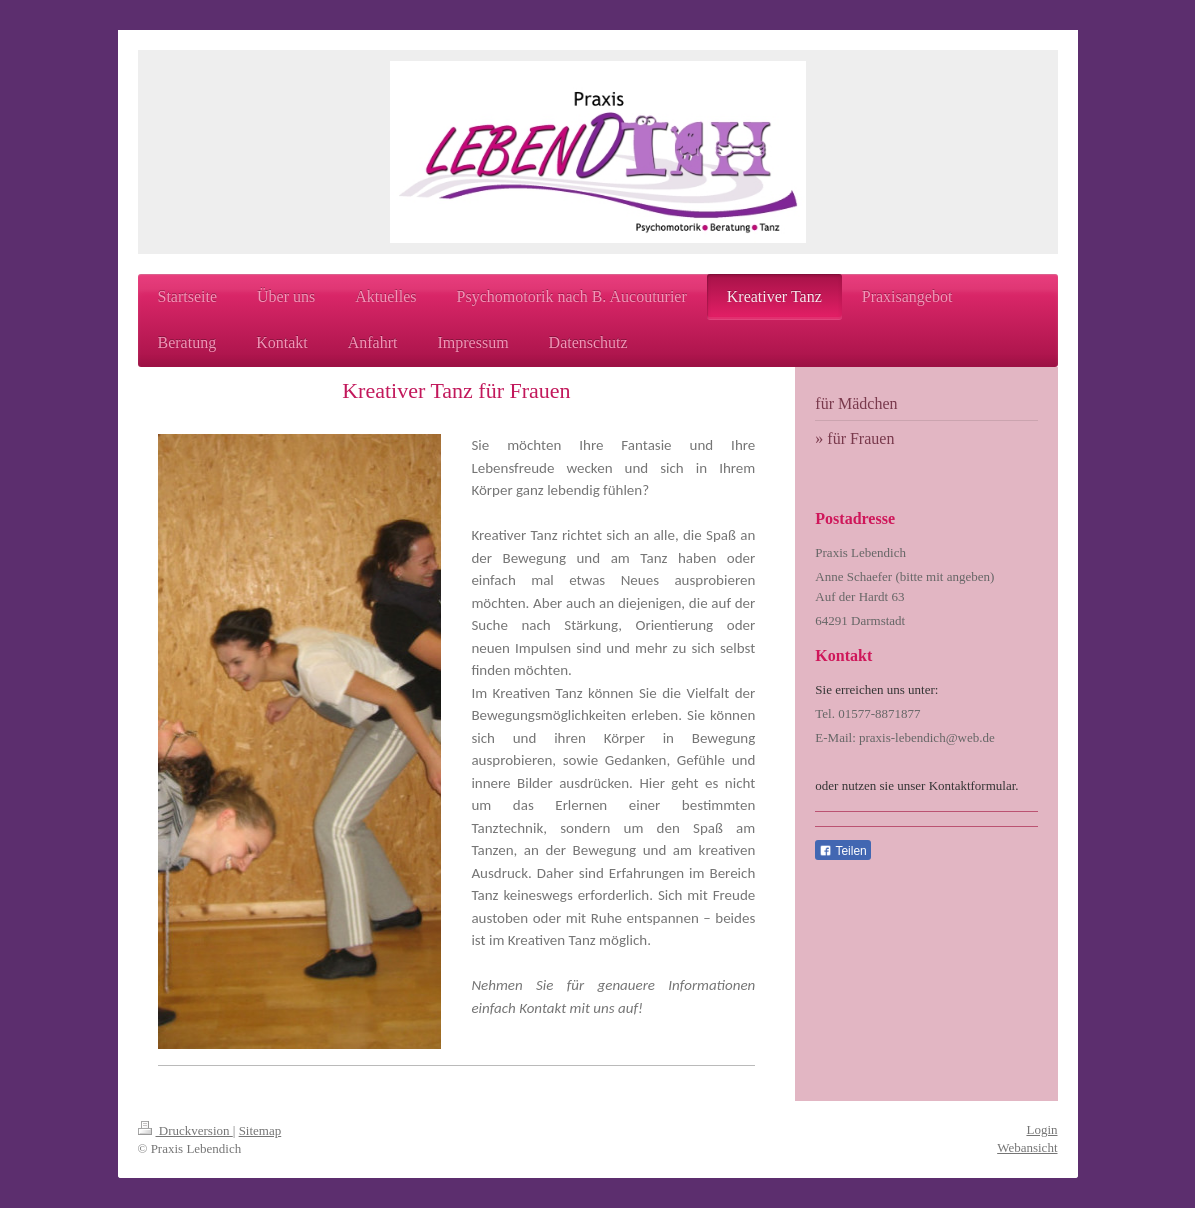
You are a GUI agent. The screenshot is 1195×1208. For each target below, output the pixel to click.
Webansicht (1027, 1147)
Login (1041, 1129)
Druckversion (185, 1130)
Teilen (842, 851)
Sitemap (260, 1130)
